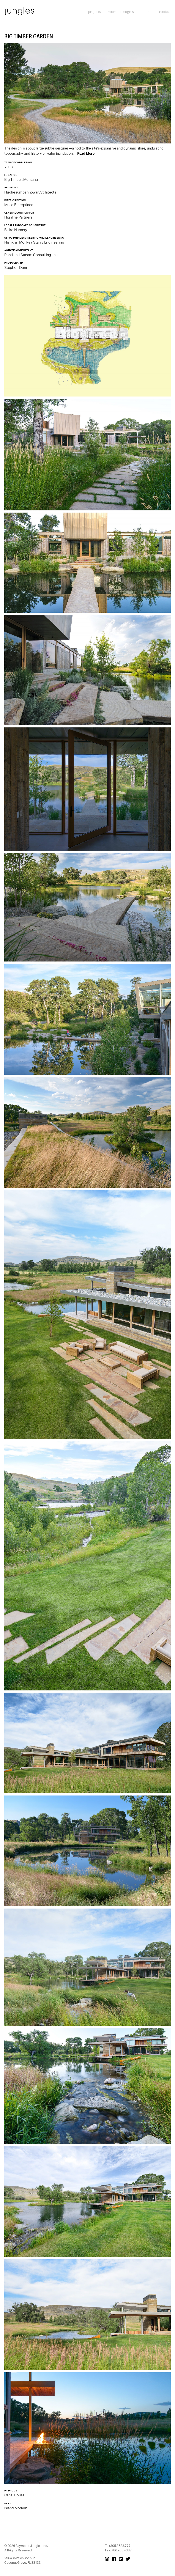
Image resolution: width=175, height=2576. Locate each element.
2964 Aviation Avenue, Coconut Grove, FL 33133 (22, 2560)
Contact (165, 11)
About (147, 11)
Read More (86, 153)
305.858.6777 (120, 2546)
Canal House (14, 2495)
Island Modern (15, 2508)
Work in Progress (122, 11)
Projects (94, 11)
